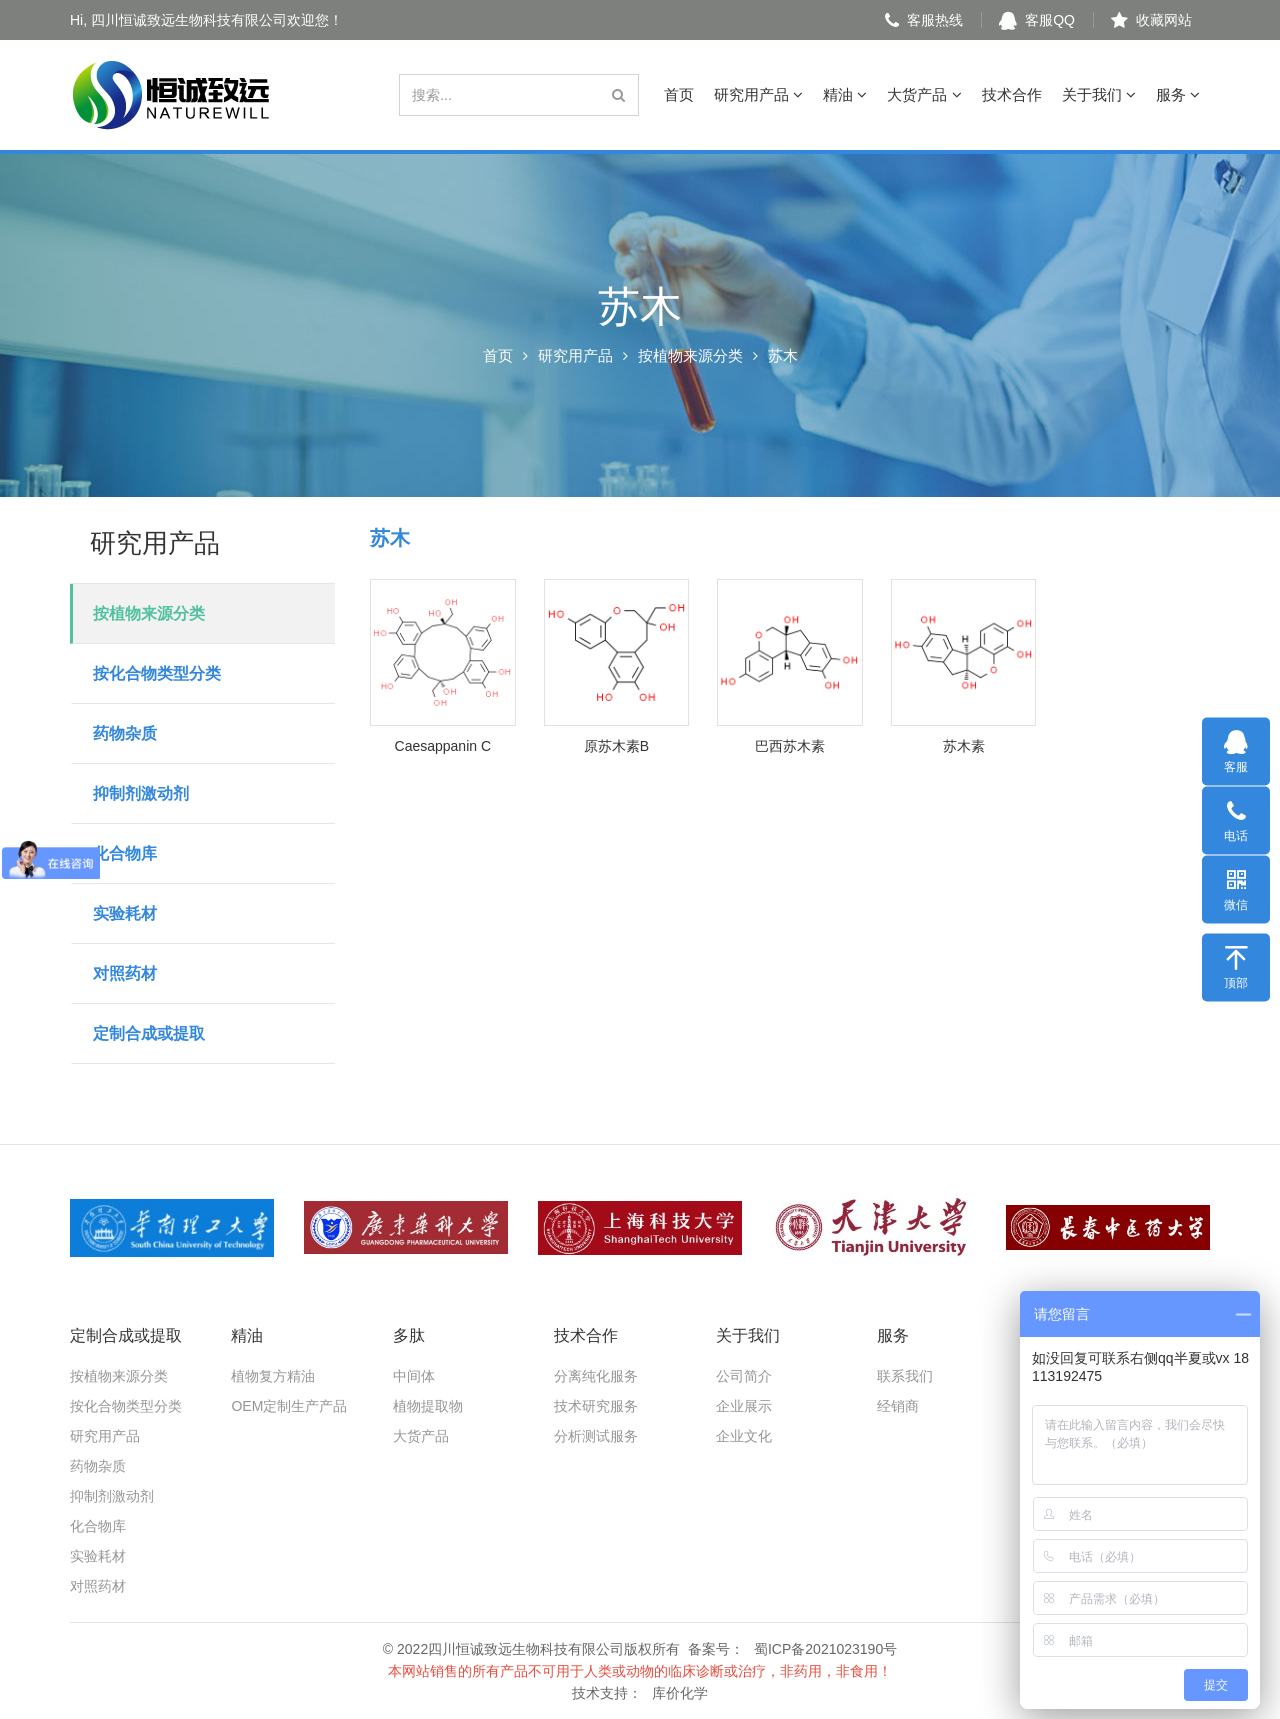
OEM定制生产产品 (289, 1406)
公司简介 (744, 1376)
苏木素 (964, 746)
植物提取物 (428, 1406)
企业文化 (744, 1436)
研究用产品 (758, 94)
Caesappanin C (443, 746)
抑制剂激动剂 (141, 793)
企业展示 (744, 1406)
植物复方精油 (273, 1376)
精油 (845, 94)
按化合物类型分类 (157, 673)
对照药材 (125, 973)
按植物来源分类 (690, 355)
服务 (1178, 94)
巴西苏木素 (790, 746)
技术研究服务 (596, 1406)
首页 (679, 94)
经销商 (898, 1406)
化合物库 (125, 853)
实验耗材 (125, 913)
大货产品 (924, 94)
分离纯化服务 (596, 1376)
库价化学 (680, 1693)
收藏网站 (1151, 20)
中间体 (414, 1376)
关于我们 (1099, 94)
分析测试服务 (596, 1436)
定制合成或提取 (149, 1033)
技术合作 (1012, 94)
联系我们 (905, 1376)
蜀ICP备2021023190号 (825, 1649)
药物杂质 (125, 733)
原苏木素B (616, 746)
